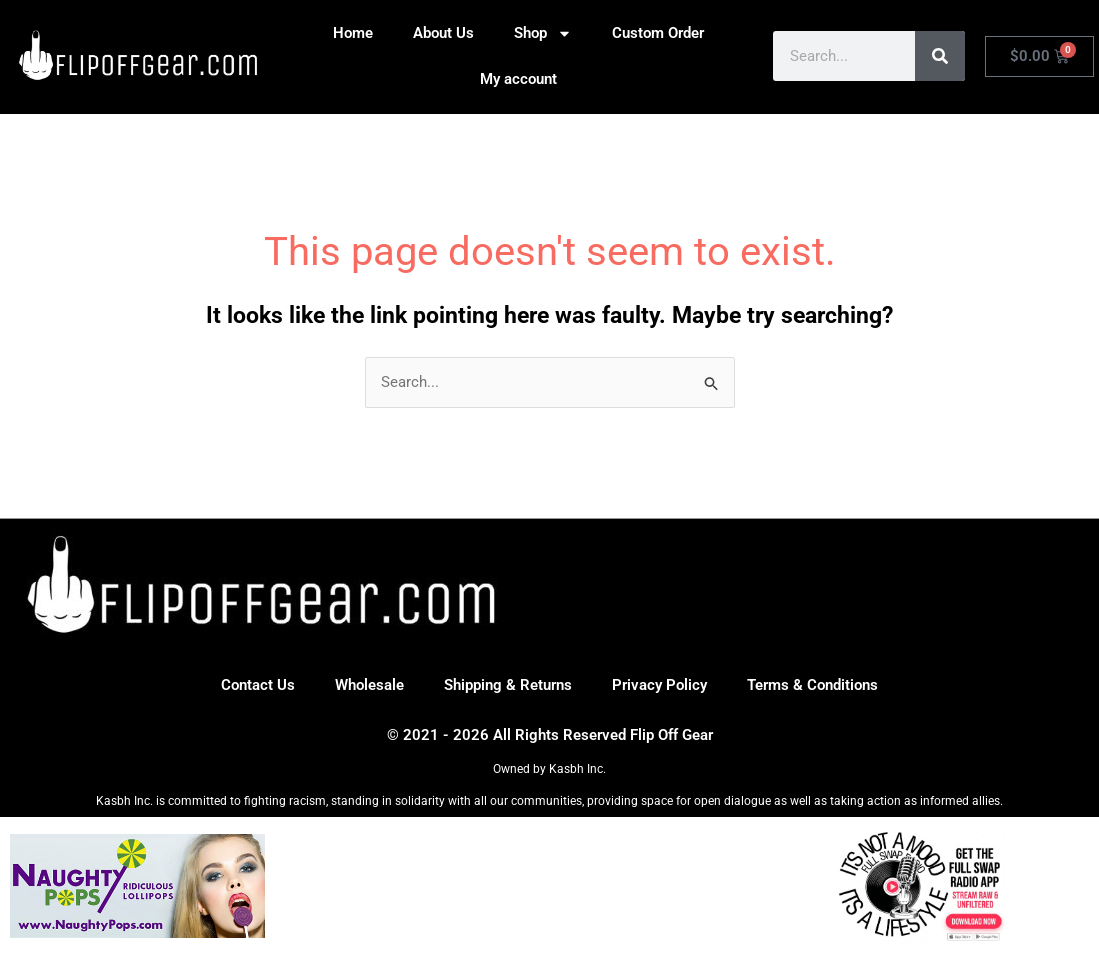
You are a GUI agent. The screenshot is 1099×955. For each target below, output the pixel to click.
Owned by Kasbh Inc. (549, 769)
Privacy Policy (659, 685)
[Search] (940, 56)
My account (518, 79)
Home (353, 33)
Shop (543, 33)
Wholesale (369, 685)
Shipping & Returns (508, 685)
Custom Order (658, 33)
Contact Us (258, 685)
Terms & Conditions (812, 685)
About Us (443, 33)
